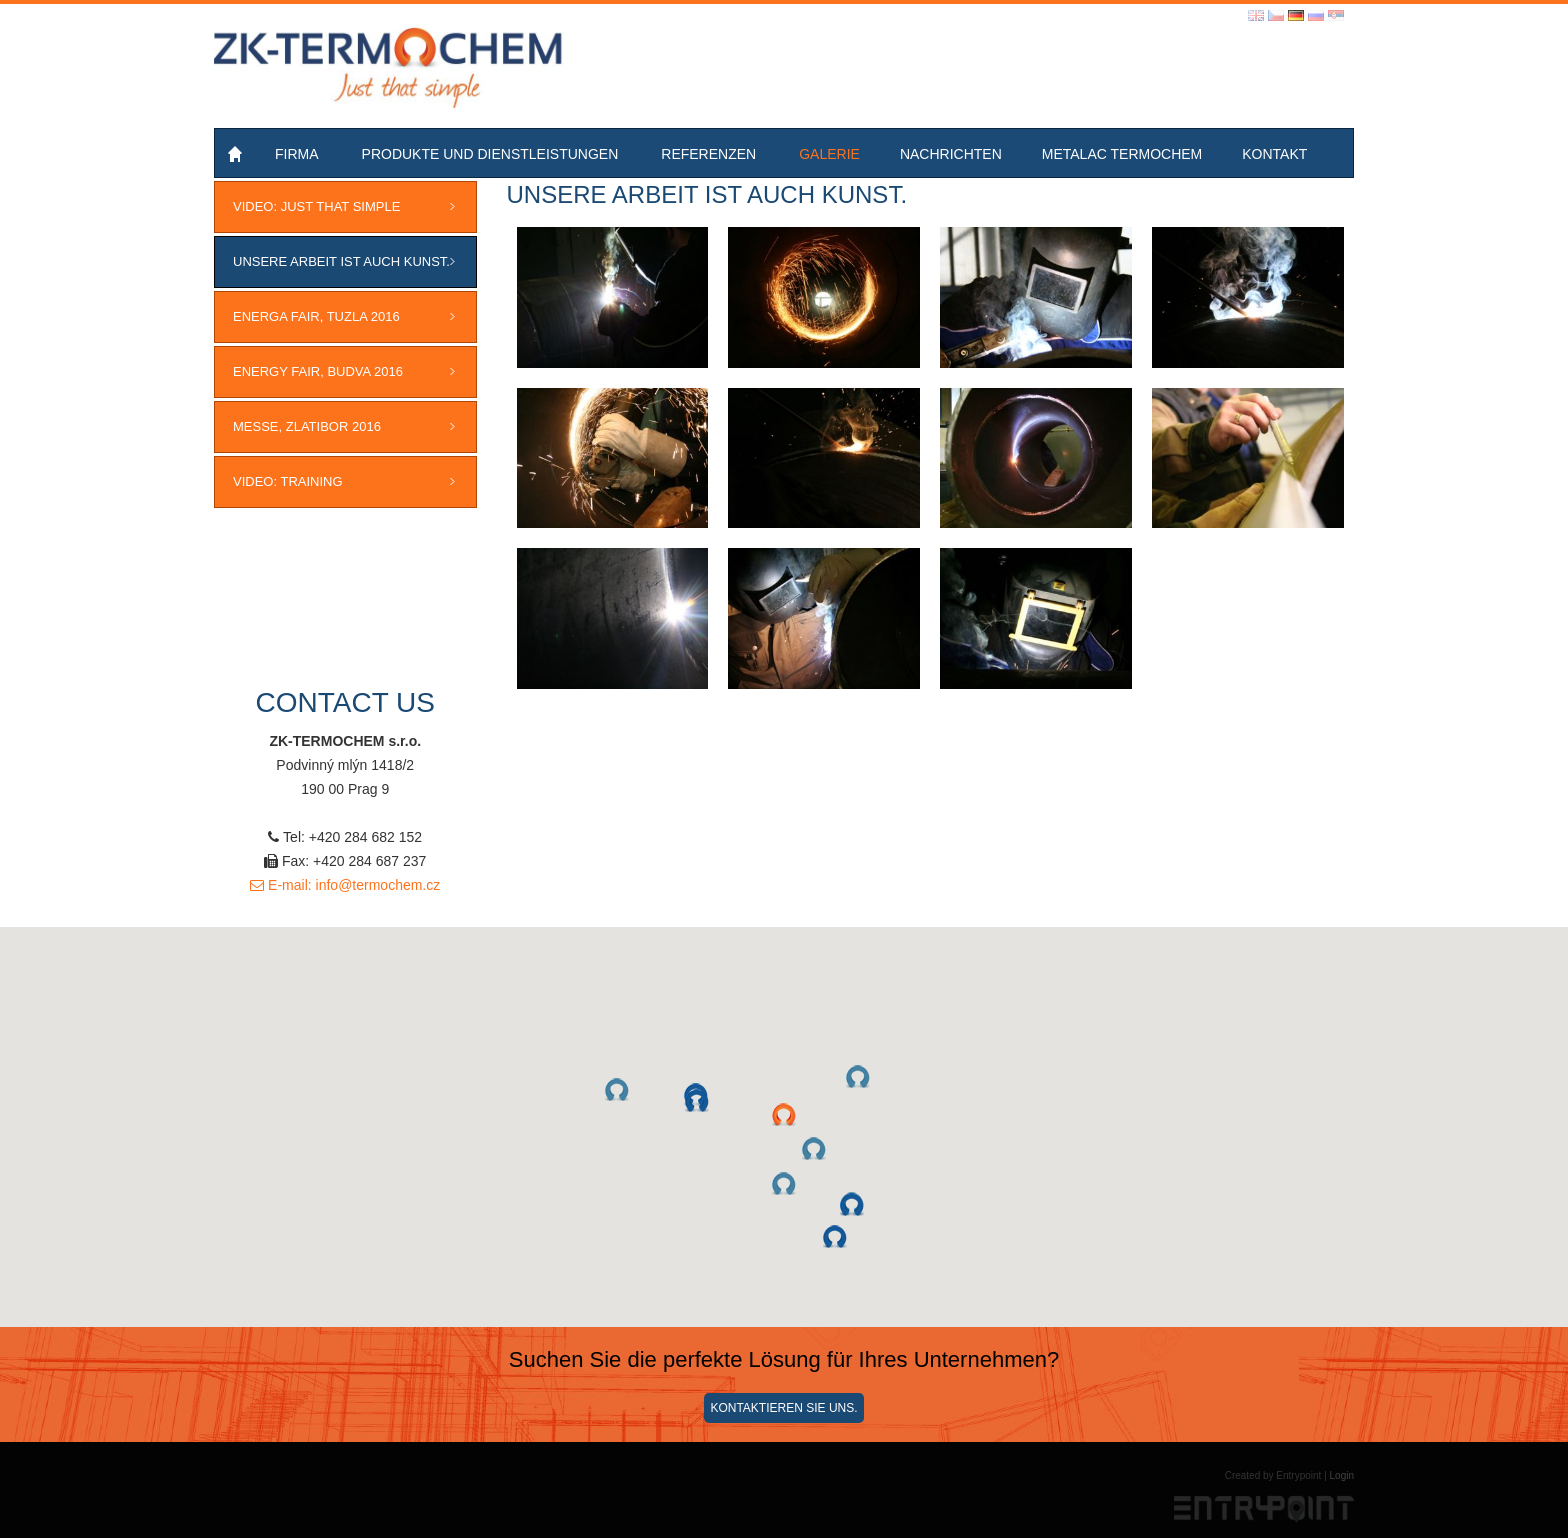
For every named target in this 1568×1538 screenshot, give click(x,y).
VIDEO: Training (288, 481)
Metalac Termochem (1122, 154)
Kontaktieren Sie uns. (783, 1408)
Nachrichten (951, 154)
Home (236, 153)
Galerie (829, 154)
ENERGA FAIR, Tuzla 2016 (316, 316)
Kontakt (1274, 154)
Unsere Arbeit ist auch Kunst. (341, 261)
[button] (784, 1115)
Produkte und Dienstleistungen (490, 154)
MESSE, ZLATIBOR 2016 (307, 426)
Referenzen (708, 154)
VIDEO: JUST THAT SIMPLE (316, 206)
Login (1342, 1475)
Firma (297, 154)
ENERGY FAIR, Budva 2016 (318, 371)
